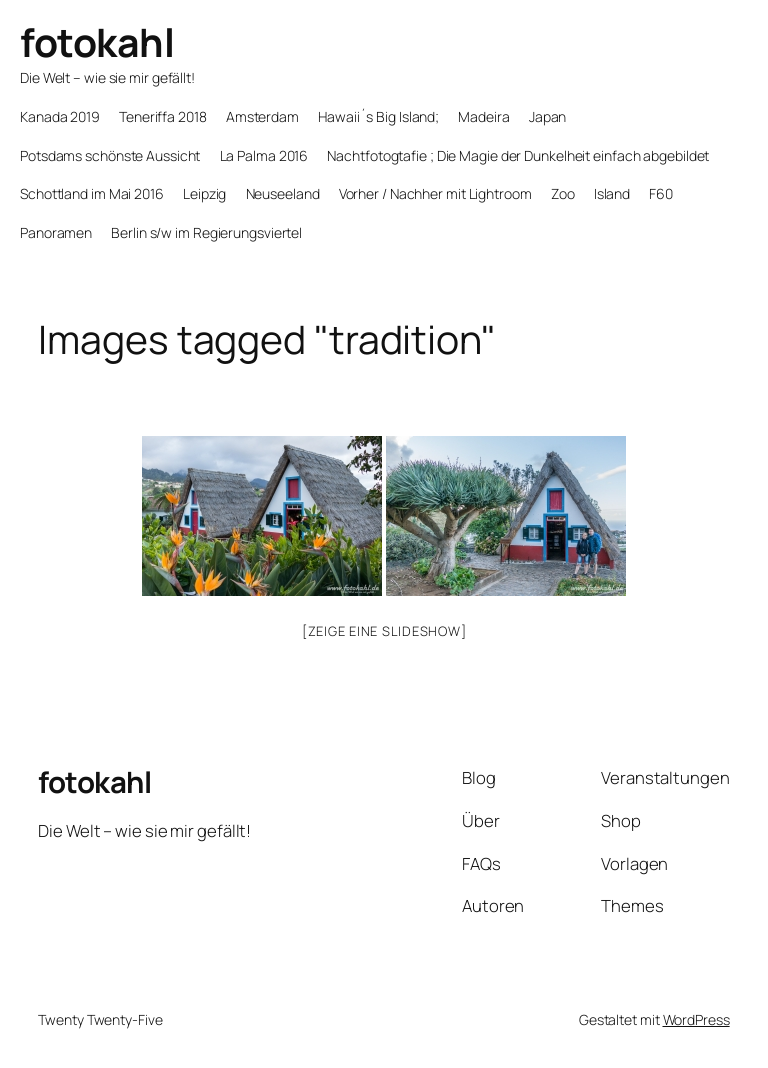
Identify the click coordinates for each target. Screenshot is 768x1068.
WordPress (696, 1019)
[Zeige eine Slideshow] (384, 631)
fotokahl (97, 42)
